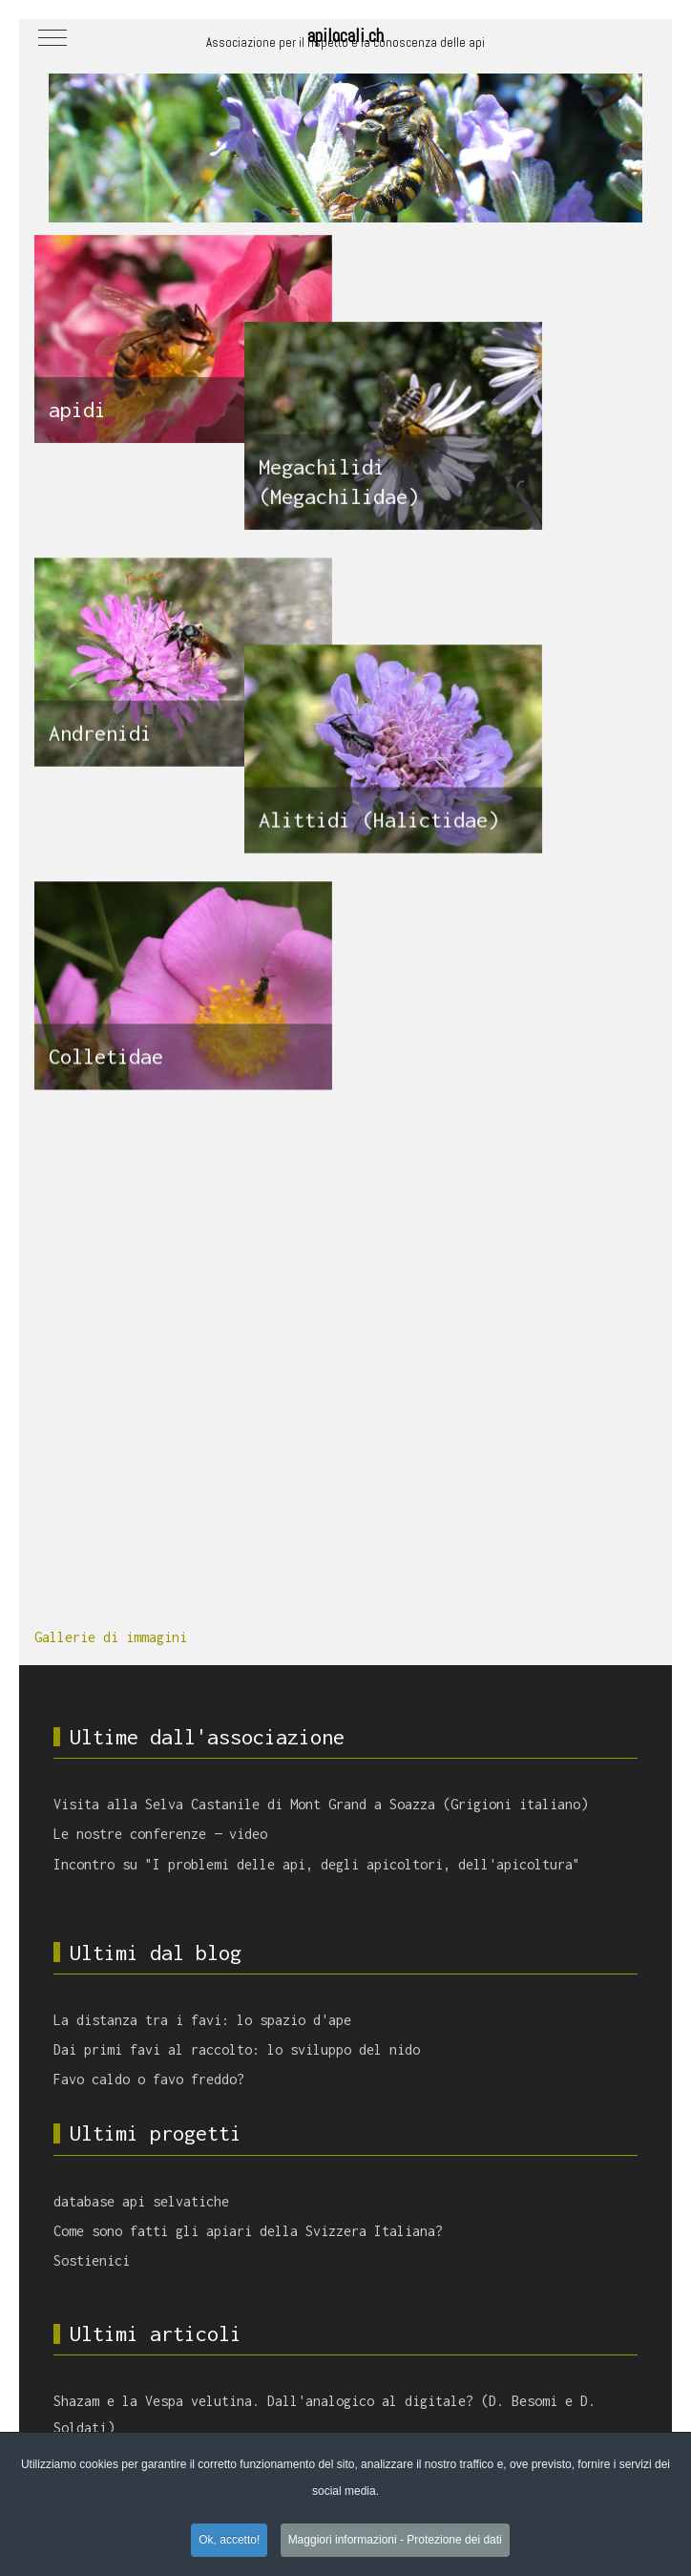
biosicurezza (187, 2237)
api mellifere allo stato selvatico (250, 2383)
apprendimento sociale (188, 2300)
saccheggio (284, 2300)
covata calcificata (379, 2272)
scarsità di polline (392, 2412)
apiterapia (454, 2300)
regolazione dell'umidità (408, 2327)
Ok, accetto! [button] (229, 2540)
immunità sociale (99, 2383)
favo (271, 2411)
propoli (480, 2237)
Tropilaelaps (454, 2382)
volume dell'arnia (369, 2299)
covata (521, 2355)
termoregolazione (549, 2382)
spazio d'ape (473, 2272)
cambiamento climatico (436, 2355)
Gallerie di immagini (110, 913)
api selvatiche (494, 2411)
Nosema (508, 2300)
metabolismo (132, 2355)
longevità (571, 2355)
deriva (550, 2300)
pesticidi (342, 2355)
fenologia (79, 2327)
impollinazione (329, 2236)
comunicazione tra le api (240, 2355)
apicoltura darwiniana (192, 2412)
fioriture (575, 2237)
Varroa (310, 2411)
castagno (252, 2237)
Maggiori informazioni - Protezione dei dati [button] (395, 2540)
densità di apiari (283, 2327)
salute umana (418, 2237)
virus (109, 2411)
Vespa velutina (187, 2264)
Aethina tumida (525, 2327)
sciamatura (603, 2300)
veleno (70, 2412)
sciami (525, 2237)
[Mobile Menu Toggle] (52, 37)
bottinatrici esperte (170, 2327)
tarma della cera (99, 2237)
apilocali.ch (345, 35)
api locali (383, 2382)
